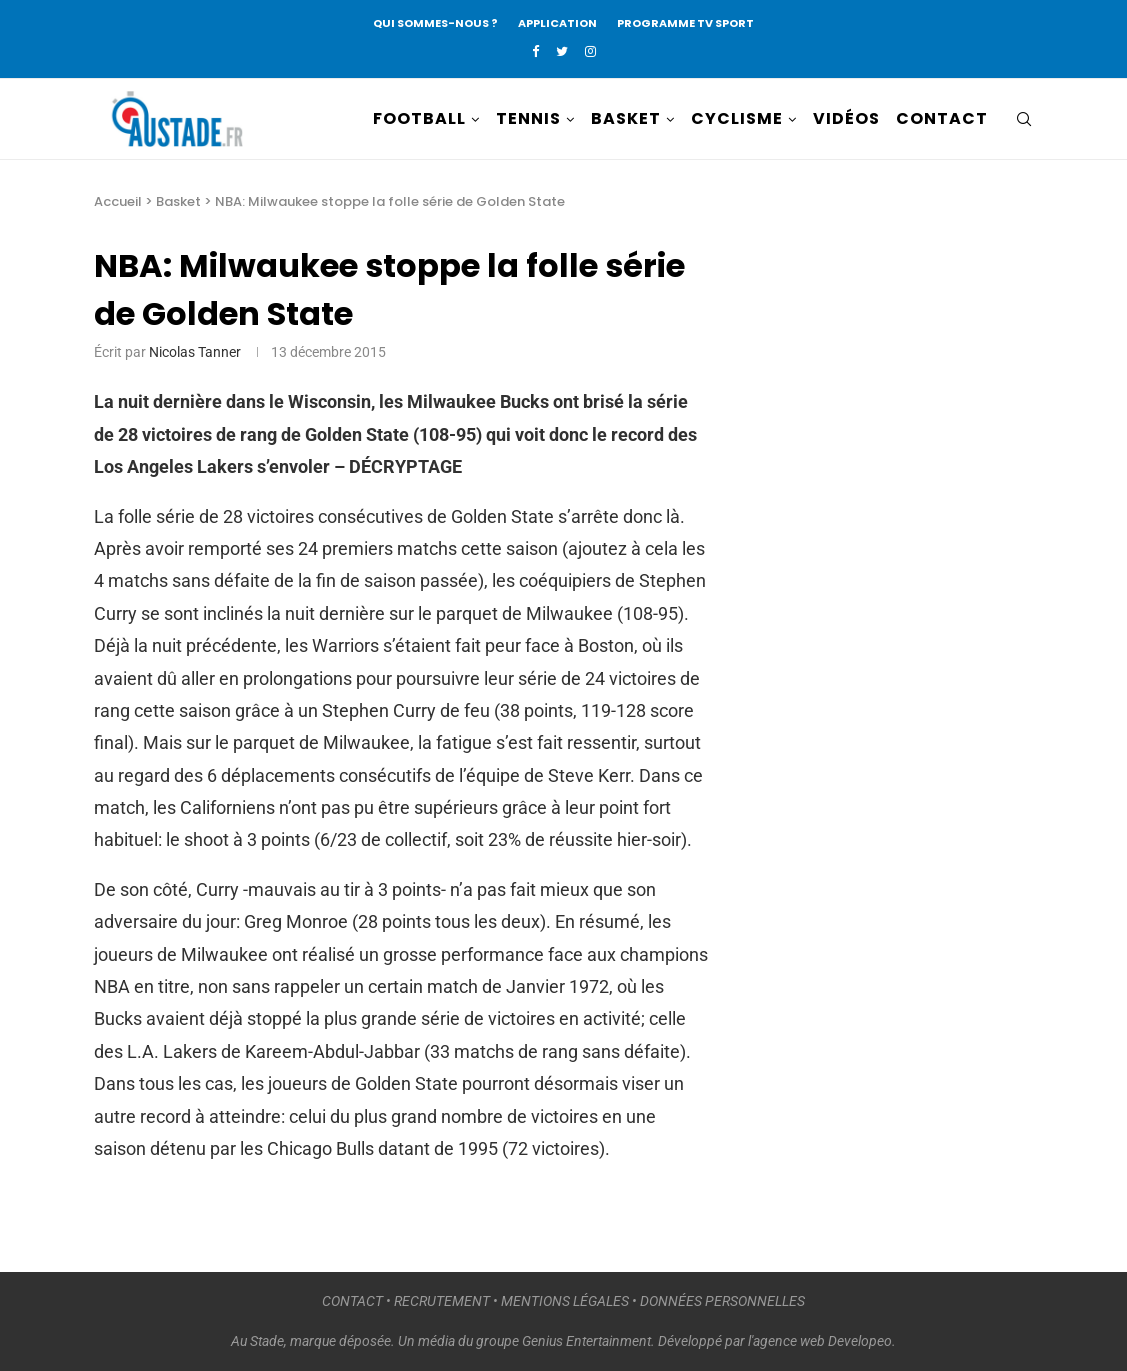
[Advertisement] (910, 542)
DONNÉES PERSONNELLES (722, 1301)
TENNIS (528, 118)
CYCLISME (737, 118)
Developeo (860, 1341)
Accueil (118, 201)
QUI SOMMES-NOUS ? (435, 23)
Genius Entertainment (586, 1341)
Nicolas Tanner (195, 352)
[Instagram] (590, 51)
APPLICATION (557, 23)
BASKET (626, 118)
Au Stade (257, 1341)
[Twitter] (562, 51)
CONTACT (942, 118)
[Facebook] (535, 51)
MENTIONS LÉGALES (565, 1301)
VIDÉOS (846, 118)
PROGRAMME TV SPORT (685, 23)
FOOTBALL (419, 118)
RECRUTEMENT (442, 1301)
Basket (178, 201)
